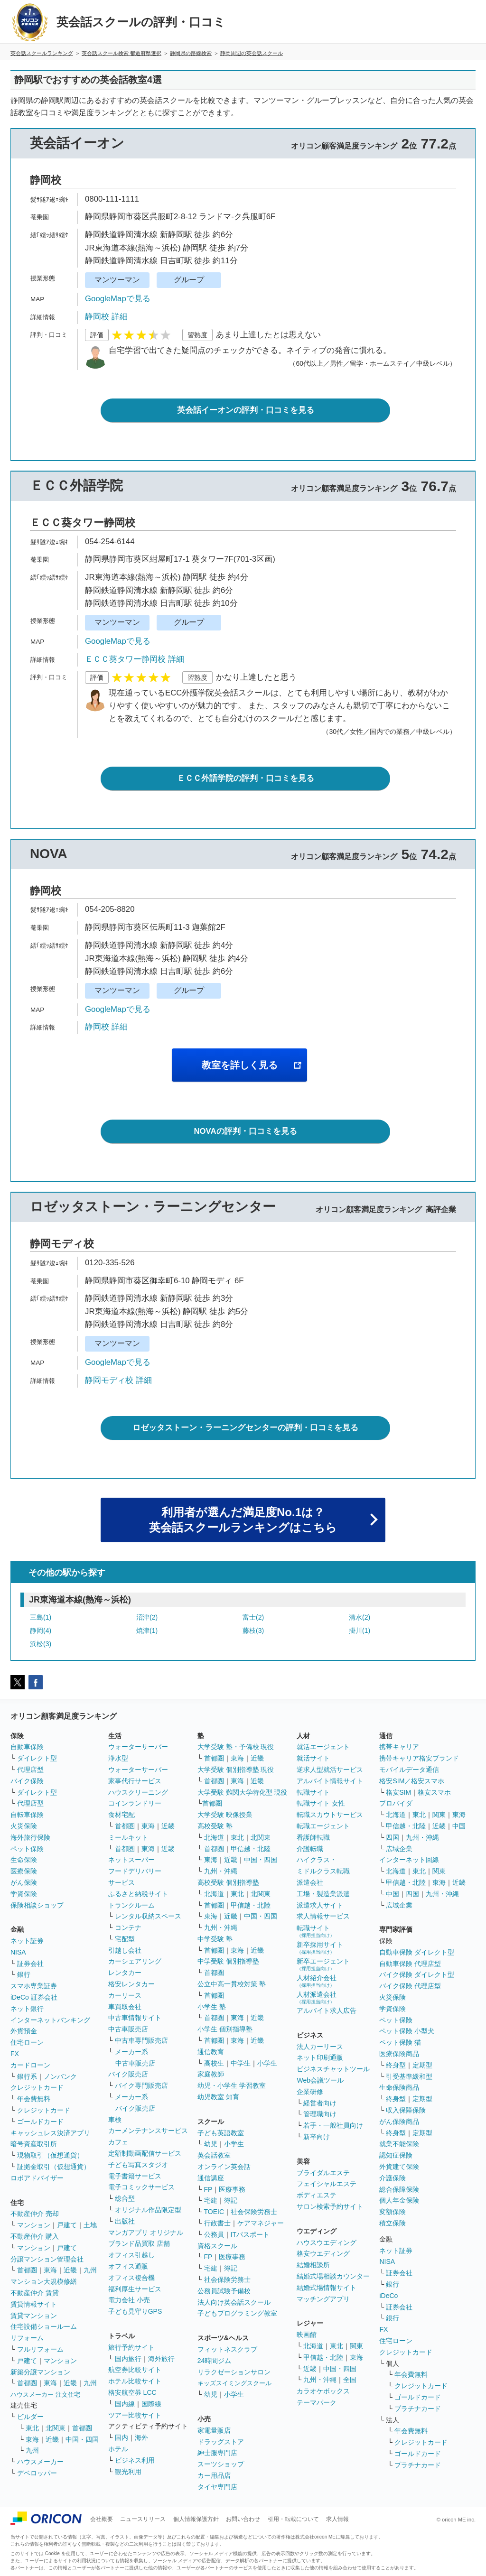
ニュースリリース (143, 2519)
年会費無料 (33, 2099)
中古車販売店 (128, 2029)
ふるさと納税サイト (138, 1894)
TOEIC (214, 2211)
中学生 (241, 2063)
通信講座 (210, 2178)
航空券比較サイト (134, 2369)
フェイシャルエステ (326, 2183)
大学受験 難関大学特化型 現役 (242, 1792)
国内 (121, 2437)
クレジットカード (37, 2087)
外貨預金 (23, 2031)
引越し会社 (124, 1950)
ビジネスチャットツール (333, 2069)
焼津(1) (147, 1630)
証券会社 (30, 1963)
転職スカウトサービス (330, 1814)
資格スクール (217, 2246)
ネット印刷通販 (320, 2057)
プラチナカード (417, 2408)
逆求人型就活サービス (330, 1769)
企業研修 (310, 2091)
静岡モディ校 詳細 (118, 1380)
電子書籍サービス (134, 2176)
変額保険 (392, 2211)
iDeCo (388, 2295)
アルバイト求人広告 (326, 2010)
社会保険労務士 (254, 2211)
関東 (356, 2346)
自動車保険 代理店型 (410, 1963)
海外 (141, 2437)
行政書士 (217, 2223)
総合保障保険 (399, 2189)
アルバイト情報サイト (330, 1781)
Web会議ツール (320, 2080)
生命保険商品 (399, 2087)
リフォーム (27, 2338)
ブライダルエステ (323, 2173)
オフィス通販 (128, 2266)
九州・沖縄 (220, 1871)
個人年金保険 (399, 2200)
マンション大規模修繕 (43, 2281)
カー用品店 (214, 2475)
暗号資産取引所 (33, 2144)
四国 (392, 1837)
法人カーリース (320, 2046)
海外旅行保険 (30, 1837)
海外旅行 (161, 2359)
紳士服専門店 (217, 2452)
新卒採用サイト (320, 1948)
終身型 (396, 2065)
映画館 (307, 2334)
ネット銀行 (27, 2008)
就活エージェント (323, 1747)
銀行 (23, 1974)
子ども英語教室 (220, 2133)
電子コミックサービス (141, 2187)
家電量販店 (214, 2430)
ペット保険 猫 (400, 2042)
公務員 (214, 2234)
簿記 (230, 2200)
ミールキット (128, 1837)
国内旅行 (128, 2359)
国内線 (125, 2404)
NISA (18, 1952)
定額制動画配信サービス (144, 2153)
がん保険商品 (399, 2121)
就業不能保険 (399, 2144)
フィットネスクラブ (227, 2349)
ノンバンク (60, 2076)
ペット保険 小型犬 (406, 2031)
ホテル (118, 2449)
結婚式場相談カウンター (333, 2276)
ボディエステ (316, 2195)
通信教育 (210, 2052)
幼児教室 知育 (218, 2097)
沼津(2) (147, 1617)
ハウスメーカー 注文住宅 (45, 2394)
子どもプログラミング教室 (237, 2313)
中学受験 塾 (215, 1939)
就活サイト (313, 1758)
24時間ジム (214, 2360)
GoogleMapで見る (117, 298)
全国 (349, 2379)
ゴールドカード (40, 2121)
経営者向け (319, 2103)
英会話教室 (214, 2155)
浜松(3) (40, 1644)
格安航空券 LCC (132, 2392)
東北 (32, 2428)
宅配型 (125, 1939)
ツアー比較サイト (134, 2415)
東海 (50, 2270)
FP (208, 2189)
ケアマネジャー (260, 2223)
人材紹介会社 (316, 1981)
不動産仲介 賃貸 (34, 2293)
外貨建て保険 (399, 2166)
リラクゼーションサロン (234, 2372)
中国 (459, 1826)
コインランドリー (134, 1803)
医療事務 (232, 2189)
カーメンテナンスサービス (148, 2130)
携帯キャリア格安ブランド (419, 1758)
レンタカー (124, 1972)
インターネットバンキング (50, 2020)
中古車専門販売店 (141, 2040)
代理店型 (30, 1769)
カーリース (124, 1995)
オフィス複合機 (131, 2277)
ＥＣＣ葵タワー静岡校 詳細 (134, 659)
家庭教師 (210, 2074)
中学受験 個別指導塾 (228, 1961)
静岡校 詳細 (106, 316)
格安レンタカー (131, 1984)
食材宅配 (121, 1814)
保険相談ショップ (37, 1905)
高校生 (214, 2063)
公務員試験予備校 (224, 2291)
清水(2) (359, 1617)
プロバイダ (395, 1803)
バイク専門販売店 (141, 2085)
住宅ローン (27, 2042)
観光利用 (128, 2471)
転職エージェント (323, 1826)
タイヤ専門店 (217, 2487)
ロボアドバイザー (37, 2178)
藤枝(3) (253, 1630)
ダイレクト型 (37, 1758)
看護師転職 (313, 1837)
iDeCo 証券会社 (33, 1997)
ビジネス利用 (135, 2460)
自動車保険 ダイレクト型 (416, 1952)
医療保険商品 (399, 2053)
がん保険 (23, 1882)
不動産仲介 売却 (34, 2213)
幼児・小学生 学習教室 (231, 2085)
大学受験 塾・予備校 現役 (235, 1747)
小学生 (267, 2063)
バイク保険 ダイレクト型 (416, 1974)
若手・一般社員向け (333, 2125)
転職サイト (313, 1792)
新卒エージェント (323, 1964)
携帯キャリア (399, 1747)
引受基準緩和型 (409, 2076)
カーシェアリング (134, 1961)
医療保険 (23, 1871)
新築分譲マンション (40, 2372)
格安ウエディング (323, 2253)
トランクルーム (131, 1905)
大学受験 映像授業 (224, 1814)
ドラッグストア (220, 2442)
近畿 (70, 2270)
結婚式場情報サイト (326, 2287)
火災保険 (23, 1826)
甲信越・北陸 (251, 1849)
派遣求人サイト (320, 1905)
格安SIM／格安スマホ (411, 1781)
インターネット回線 (409, 1859)
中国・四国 (82, 2439)
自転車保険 (27, 1814)
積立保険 (392, 2223)
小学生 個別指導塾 (224, 2029)
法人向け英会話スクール (234, 2302)
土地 (90, 2225)
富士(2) (253, 1617)
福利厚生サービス (134, 2289)
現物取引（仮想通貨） (50, 2155)
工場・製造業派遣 (323, 1894)
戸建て (67, 2225)
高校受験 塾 (215, 1826)
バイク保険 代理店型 (410, 1986)
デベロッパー (37, 2473)
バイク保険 (27, 1781)
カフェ (118, 2142)
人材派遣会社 (316, 1997)
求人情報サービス (323, 1916)
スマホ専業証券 (33, 1986)
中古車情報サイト (134, 2017)
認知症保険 (395, 2155)
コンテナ (128, 1927)
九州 (90, 2270)
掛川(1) (359, 1630)
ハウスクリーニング (138, 1792)
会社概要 (101, 2519)
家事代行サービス (134, 1781)
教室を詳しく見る (240, 1065)
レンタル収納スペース (148, 1916)
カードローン (30, 2065)
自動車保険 (27, 1747)
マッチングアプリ (323, 2299)
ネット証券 (27, 1941)
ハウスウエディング (326, 2242)
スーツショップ (220, 2464)
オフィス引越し (131, 2255)
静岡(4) (40, 1630)
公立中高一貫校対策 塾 (231, 1984)
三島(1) (40, 1617)
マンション (33, 2225)
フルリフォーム (40, 2349)
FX (14, 2053)
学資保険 (23, 1894)
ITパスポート (250, 2234)
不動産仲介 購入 (34, 2236)
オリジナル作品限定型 (148, 2210)
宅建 (210, 2200)
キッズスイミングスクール (234, 2383)
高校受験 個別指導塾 (228, 1882)
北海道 (214, 1837)
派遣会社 (310, 1882)
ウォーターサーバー (138, 1747)
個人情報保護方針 (196, 2519)
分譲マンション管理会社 (47, 2259)
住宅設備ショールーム (43, 2326)
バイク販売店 (128, 2074)
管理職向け (319, 2114)
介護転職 (310, 1849)
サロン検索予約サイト (330, 2206)
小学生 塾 (211, 2007)
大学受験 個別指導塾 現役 (235, 1769)
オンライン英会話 (224, 2166)
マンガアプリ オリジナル (145, 2232)
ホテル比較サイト (134, 2381)
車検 (115, 2119)
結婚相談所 (313, 2265)
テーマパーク (316, 2402)
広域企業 (399, 1849)
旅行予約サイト (131, 2347)
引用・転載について (293, 2519)
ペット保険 (27, 1849)
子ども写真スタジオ (138, 2164)
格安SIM (398, 1792)
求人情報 (337, 2519)
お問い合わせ (243, 2519)
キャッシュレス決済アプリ (50, 2133)
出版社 (125, 2221)
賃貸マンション (33, 2315)
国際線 (151, 2404)
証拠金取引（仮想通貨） (53, 2166)
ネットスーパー (131, 1859)
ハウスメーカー (40, 2461)
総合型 (125, 2198)
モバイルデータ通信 (409, 1769)
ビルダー (30, 2416)
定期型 (422, 2065)
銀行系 (27, 2076)
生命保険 (23, 1859)
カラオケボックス (323, 2391)
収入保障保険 (406, 2110)
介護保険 (392, 2178)
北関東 (55, 2428)
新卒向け (316, 2136)
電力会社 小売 (129, 2300)
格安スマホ (434, 1792)
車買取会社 (124, 2007)
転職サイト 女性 (321, 1803)
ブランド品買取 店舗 (139, 2243)
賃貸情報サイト (33, 2304)
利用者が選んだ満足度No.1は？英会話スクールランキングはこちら (243, 1520)
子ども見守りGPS (135, 2311)
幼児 (210, 2144)
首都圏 (27, 2270)
